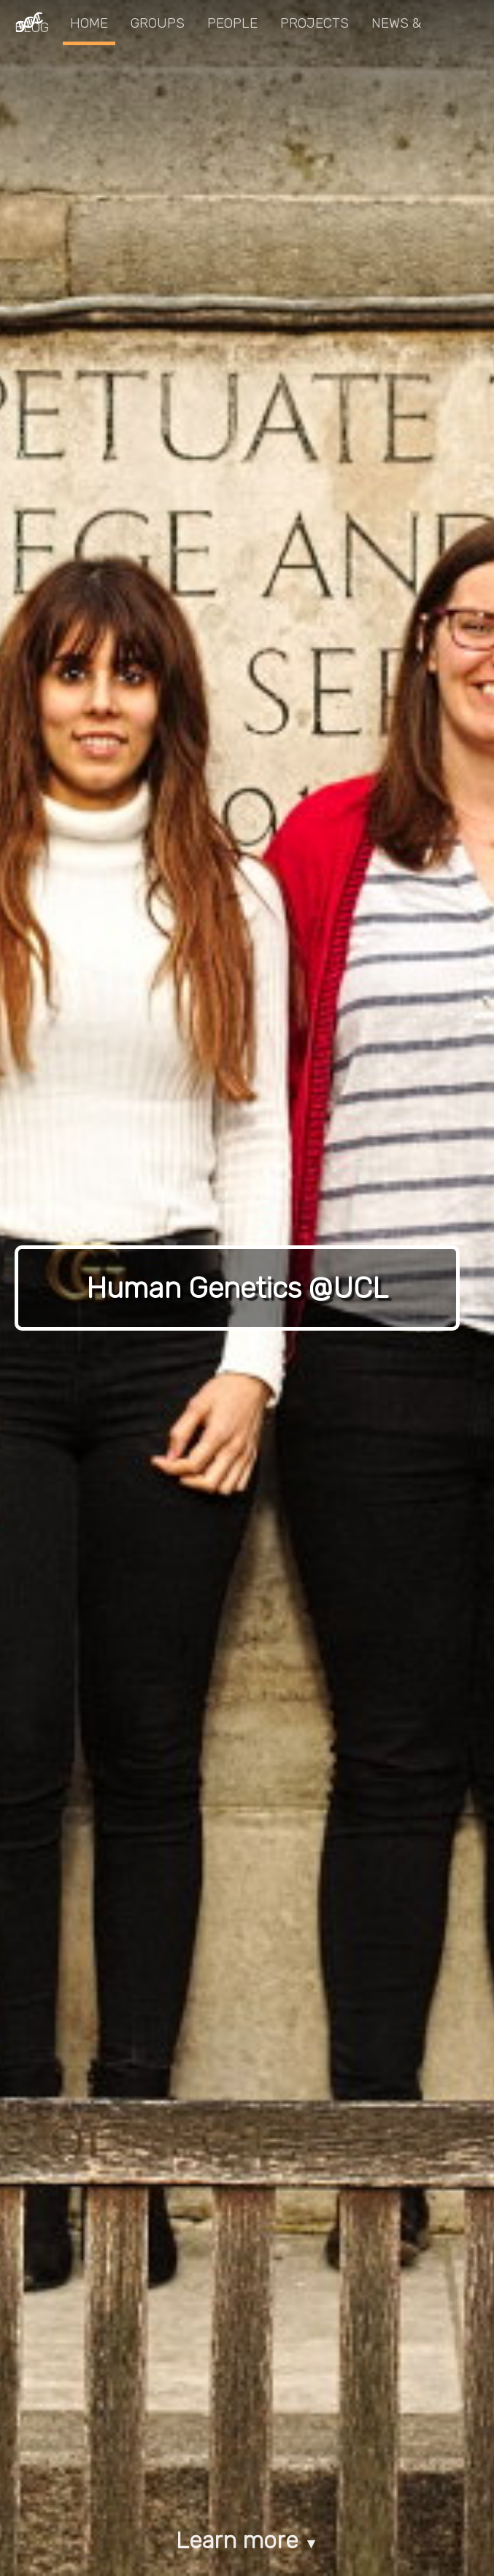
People (232, 23)
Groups (158, 23)
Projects (314, 23)
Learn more (247, 2540)
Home (89, 23)
